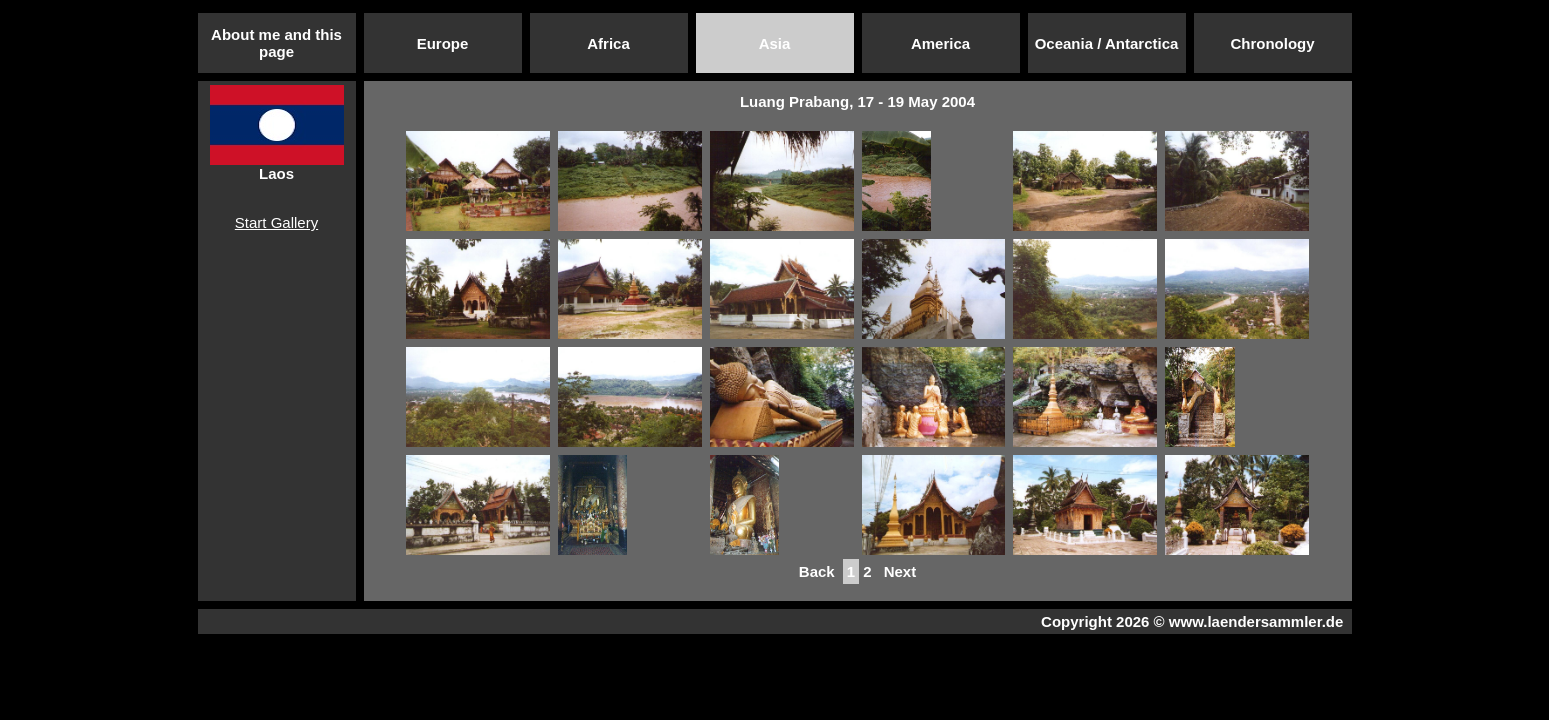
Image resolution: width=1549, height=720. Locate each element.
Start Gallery (276, 222)
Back (817, 571)
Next (900, 571)
